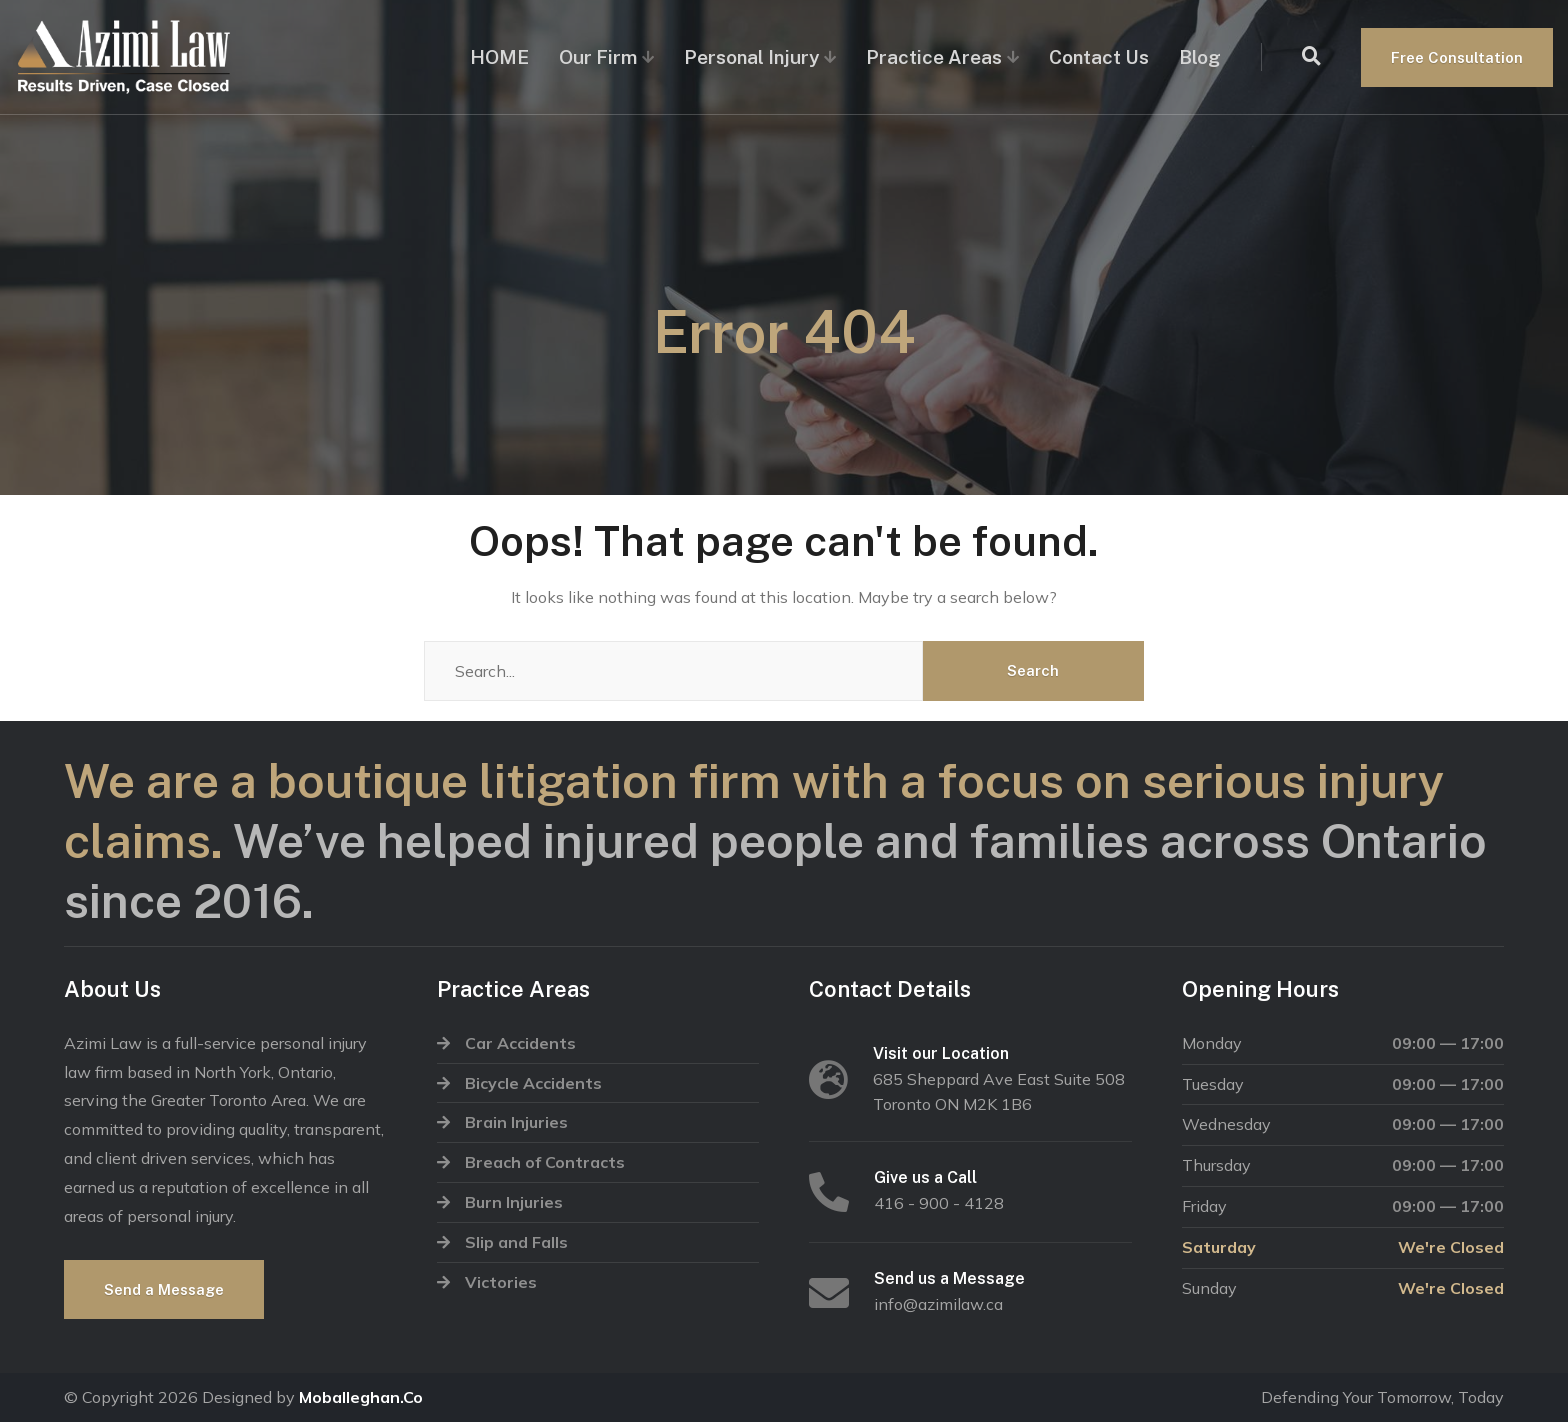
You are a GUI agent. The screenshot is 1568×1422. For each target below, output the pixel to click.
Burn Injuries (514, 1202)
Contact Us (1099, 57)
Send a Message (164, 1289)
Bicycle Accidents (533, 1083)
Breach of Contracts (545, 1162)
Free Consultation (1457, 57)
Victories (501, 1282)
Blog (1200, 57)
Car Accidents (520, 1043)
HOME (499, 57)
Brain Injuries (516, 1122)
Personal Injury (751, 57)
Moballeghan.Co (361, 1397)
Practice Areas (934, 57)
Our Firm (598, 57)
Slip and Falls (516, 1242)
